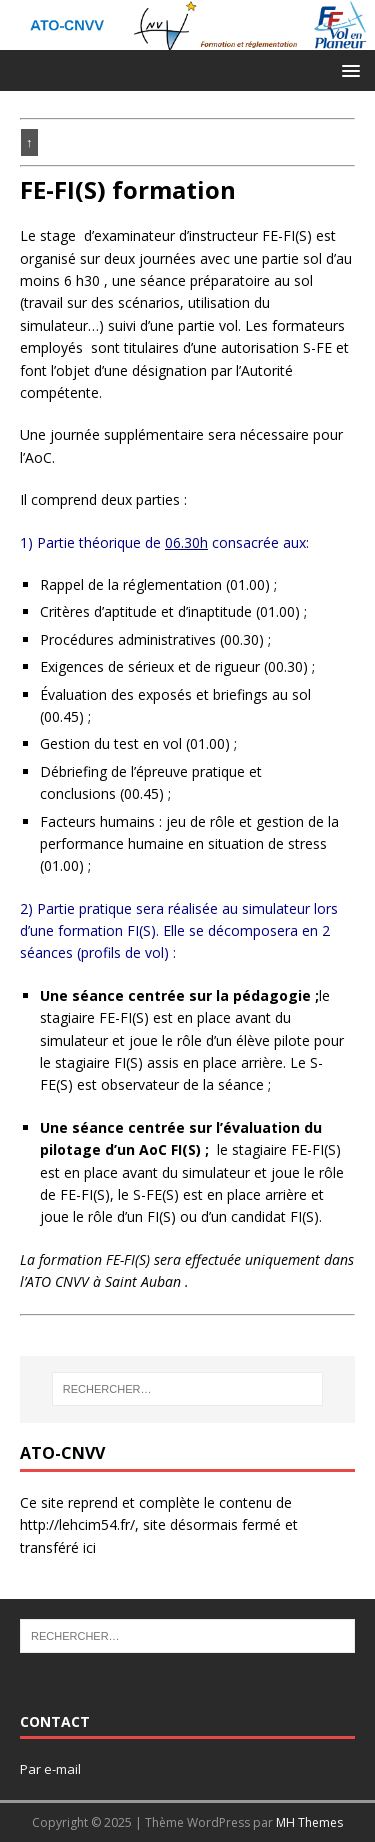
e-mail (62, 1769)
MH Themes (309, 1822)
